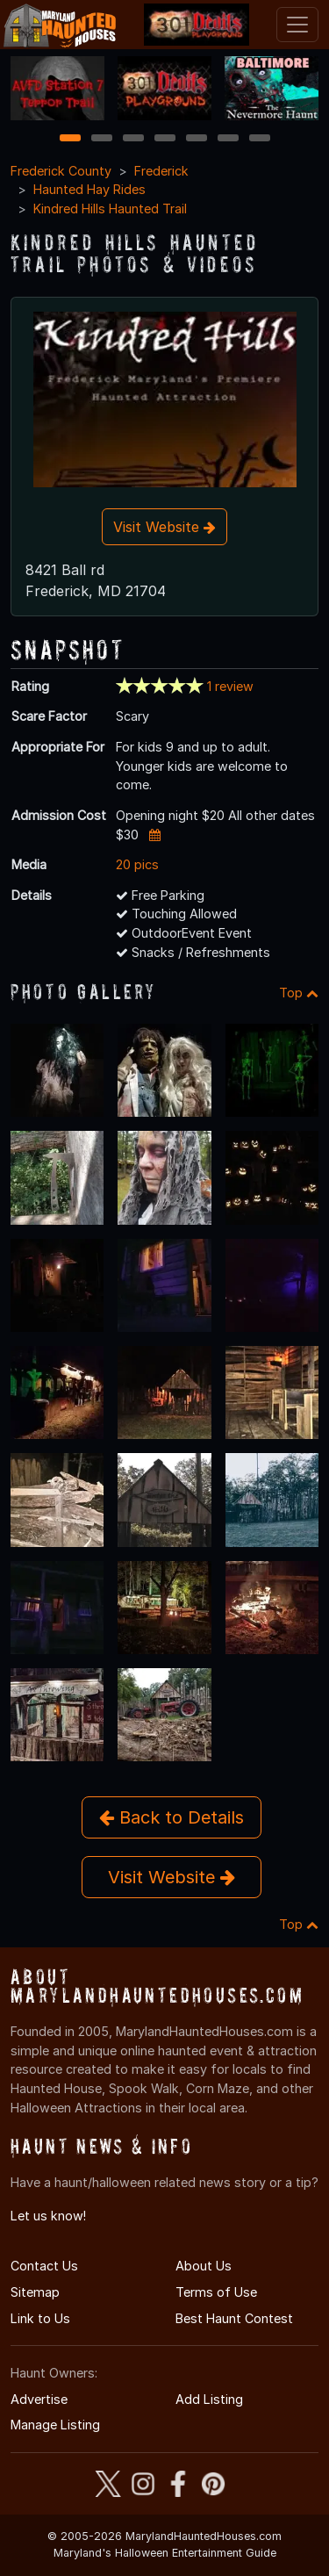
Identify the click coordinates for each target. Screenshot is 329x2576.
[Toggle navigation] (297, 24)
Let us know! (48, 2215)
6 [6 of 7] (228, 139)
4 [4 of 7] (165, 139)
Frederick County (61, 170)
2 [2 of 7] (101, 139)
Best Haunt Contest (234, 2318)
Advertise (39, 2399)
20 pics (137, 864)
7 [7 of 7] (259, 139)
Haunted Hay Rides (89, 189)
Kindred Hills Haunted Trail (110, 208)
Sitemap (35, 2292)
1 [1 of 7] (70, 139)
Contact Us (44, 2265)
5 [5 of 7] (196, 139)
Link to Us (40, 2318)
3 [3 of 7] (133, 139)
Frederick (161, 170)
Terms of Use (216, 2292)
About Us (203, 2265)
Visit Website (164, 527)
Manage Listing (55, 2424)
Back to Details (171, 1817)
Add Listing (209, 2399)
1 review (230, 686)
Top (298, 992)
